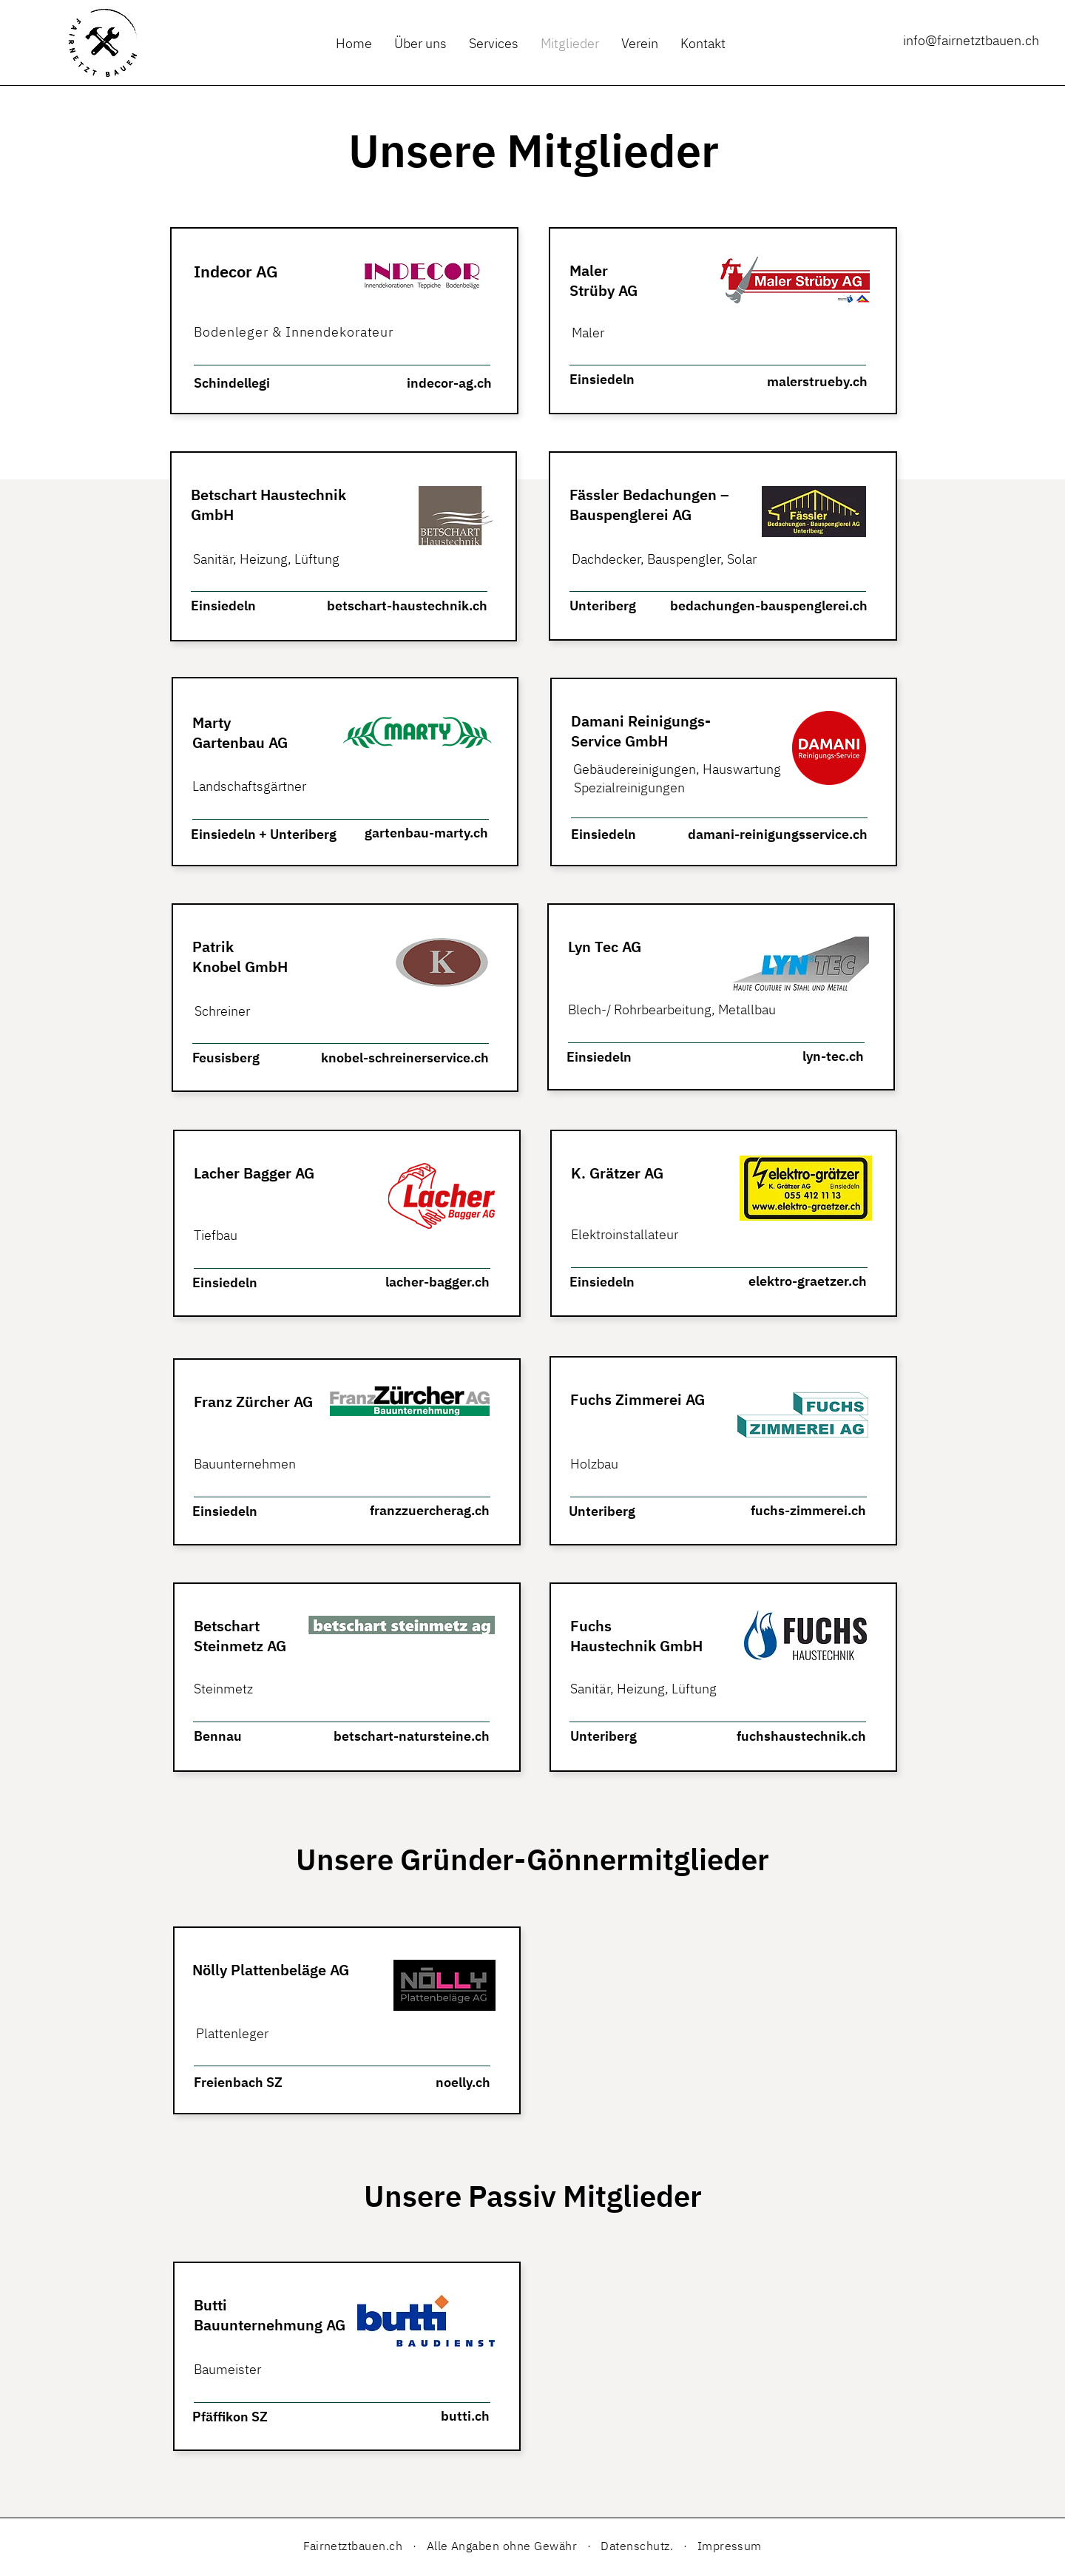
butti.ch (465, 2415)
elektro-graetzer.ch (807, 1280)
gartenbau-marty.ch (426, 832)
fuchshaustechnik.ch (801, 1735)
